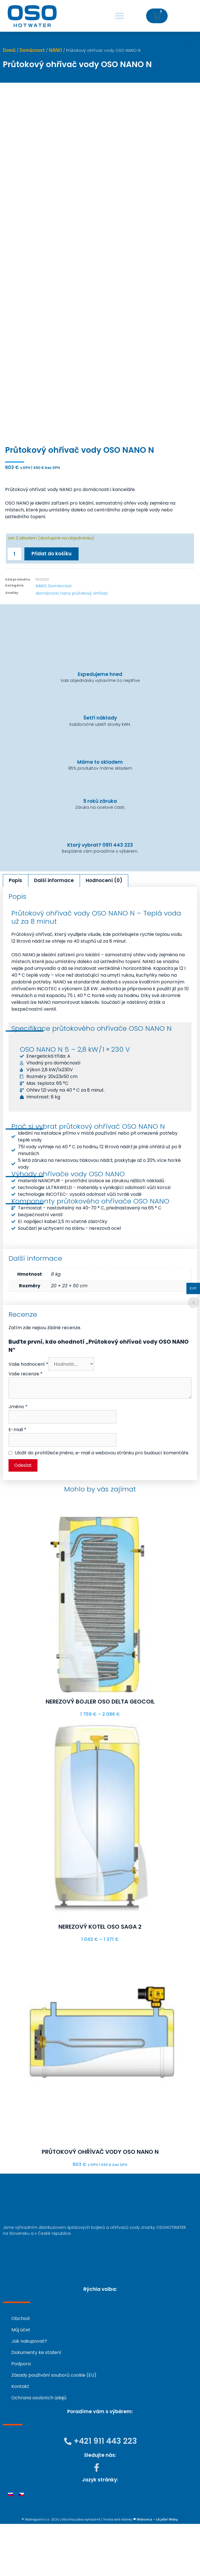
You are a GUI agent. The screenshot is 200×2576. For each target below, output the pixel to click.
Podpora (21, 2416)
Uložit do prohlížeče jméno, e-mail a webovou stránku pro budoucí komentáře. (102, 1505)
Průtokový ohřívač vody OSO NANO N (100, 2204)
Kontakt (20, 2438)
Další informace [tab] (54, 932)
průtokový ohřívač (90, 645)
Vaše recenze (26, 1426)
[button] (119, 16)
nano (65, 645)
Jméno (18, 1458)
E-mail (17, 1482)
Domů (9, 50)
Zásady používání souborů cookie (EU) (53, 2427)
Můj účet (20, 2382)
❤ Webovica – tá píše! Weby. (155, 2571)
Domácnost (32, 50)
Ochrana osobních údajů (38, 2450)
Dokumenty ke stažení (36, 2404)
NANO (55, 50)
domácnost (47, 645)
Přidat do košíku (51, 606)
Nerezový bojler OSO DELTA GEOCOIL (100, 1754)
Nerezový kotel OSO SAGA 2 (100, 1979)
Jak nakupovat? (29, 2393)
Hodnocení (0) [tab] (104, 932)
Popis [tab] (15, 932)
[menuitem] (10, 2546)
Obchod (20, 2370)
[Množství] (14, 606)
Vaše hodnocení (28, 1416)
